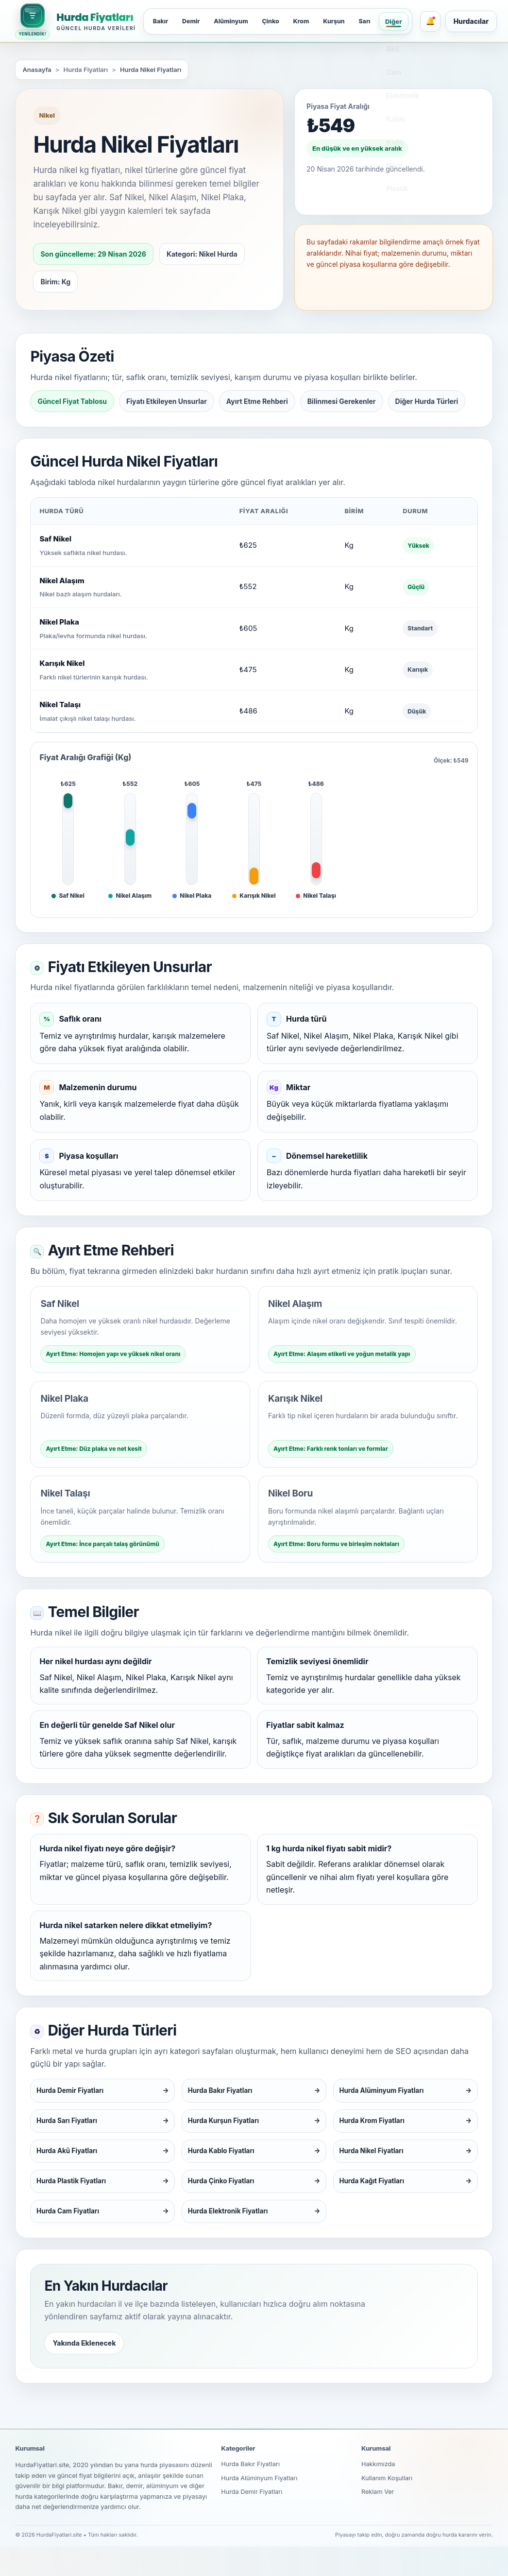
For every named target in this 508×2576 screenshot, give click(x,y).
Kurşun (343, 21)
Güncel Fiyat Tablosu (72, 401)
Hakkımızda (378, 2494)
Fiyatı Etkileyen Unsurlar (166, 401)
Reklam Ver (378, 2523)
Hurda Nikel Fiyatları (150, 69)
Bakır (161, 21)
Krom (308, 21)
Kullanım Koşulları (387, 2508)
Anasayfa (36, 69)
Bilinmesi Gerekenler (341, 401)
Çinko (277, 21)
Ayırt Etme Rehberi (257, 401)
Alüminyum (235, 21)
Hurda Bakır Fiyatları (251, 2494)
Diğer (404, 21)
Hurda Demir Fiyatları (252, 2523)
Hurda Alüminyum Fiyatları (260, 2508)
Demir (193, 21)
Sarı (375, 21)
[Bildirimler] (441, 21)
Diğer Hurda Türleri (426, 401)
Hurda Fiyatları (94, 17)
